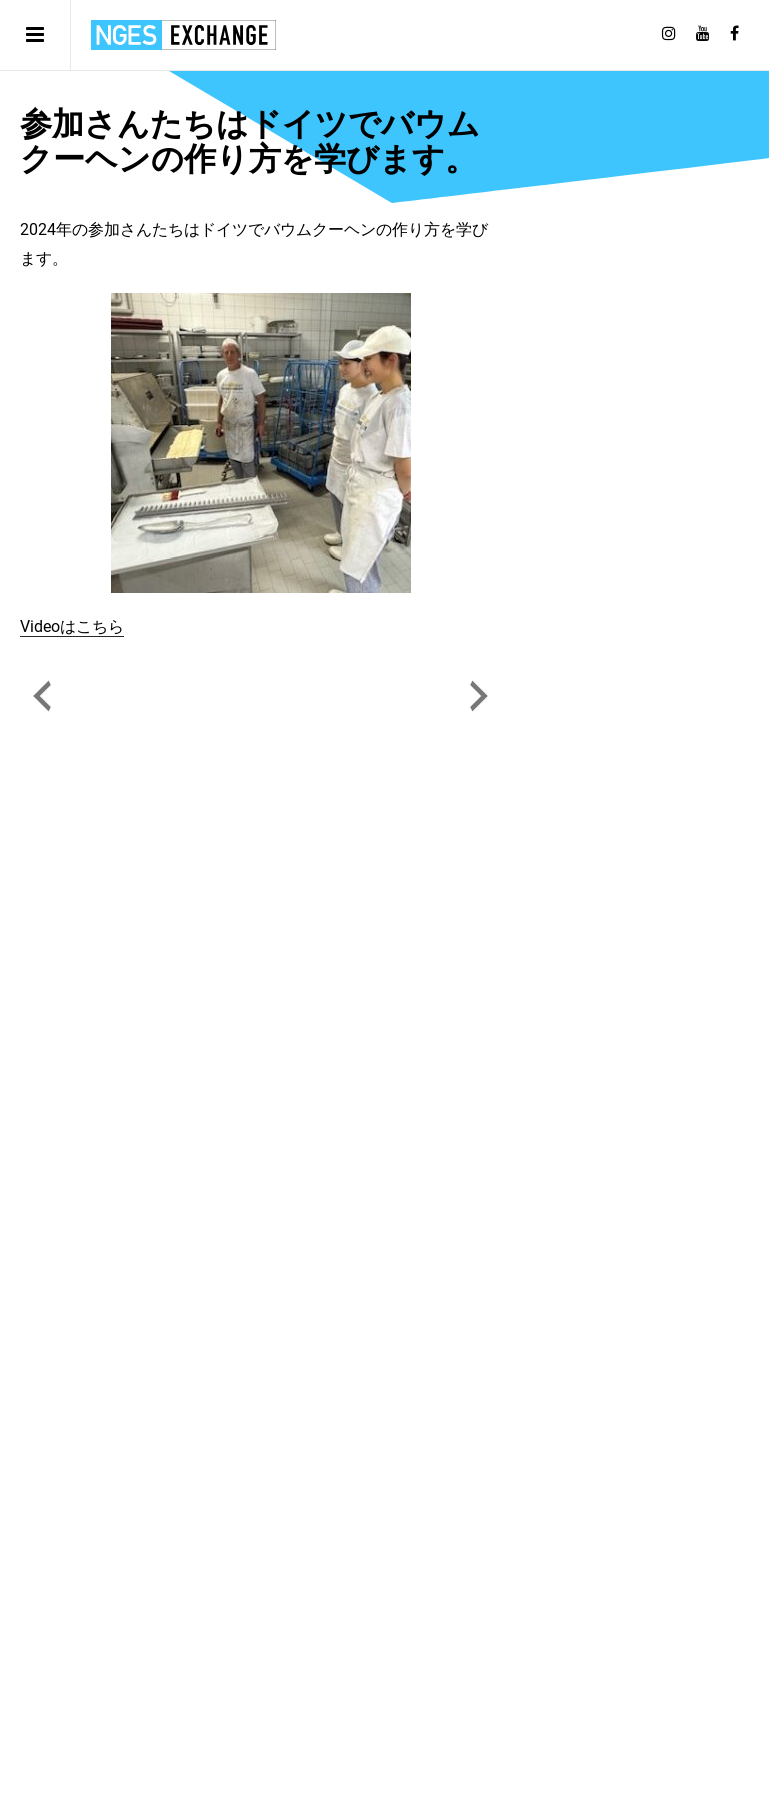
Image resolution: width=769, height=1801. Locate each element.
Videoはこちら (72, 626)
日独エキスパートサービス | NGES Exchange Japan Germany (183, 35)
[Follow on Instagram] (669, 34)
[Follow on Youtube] (703, 34)
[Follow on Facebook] (734, 34)
